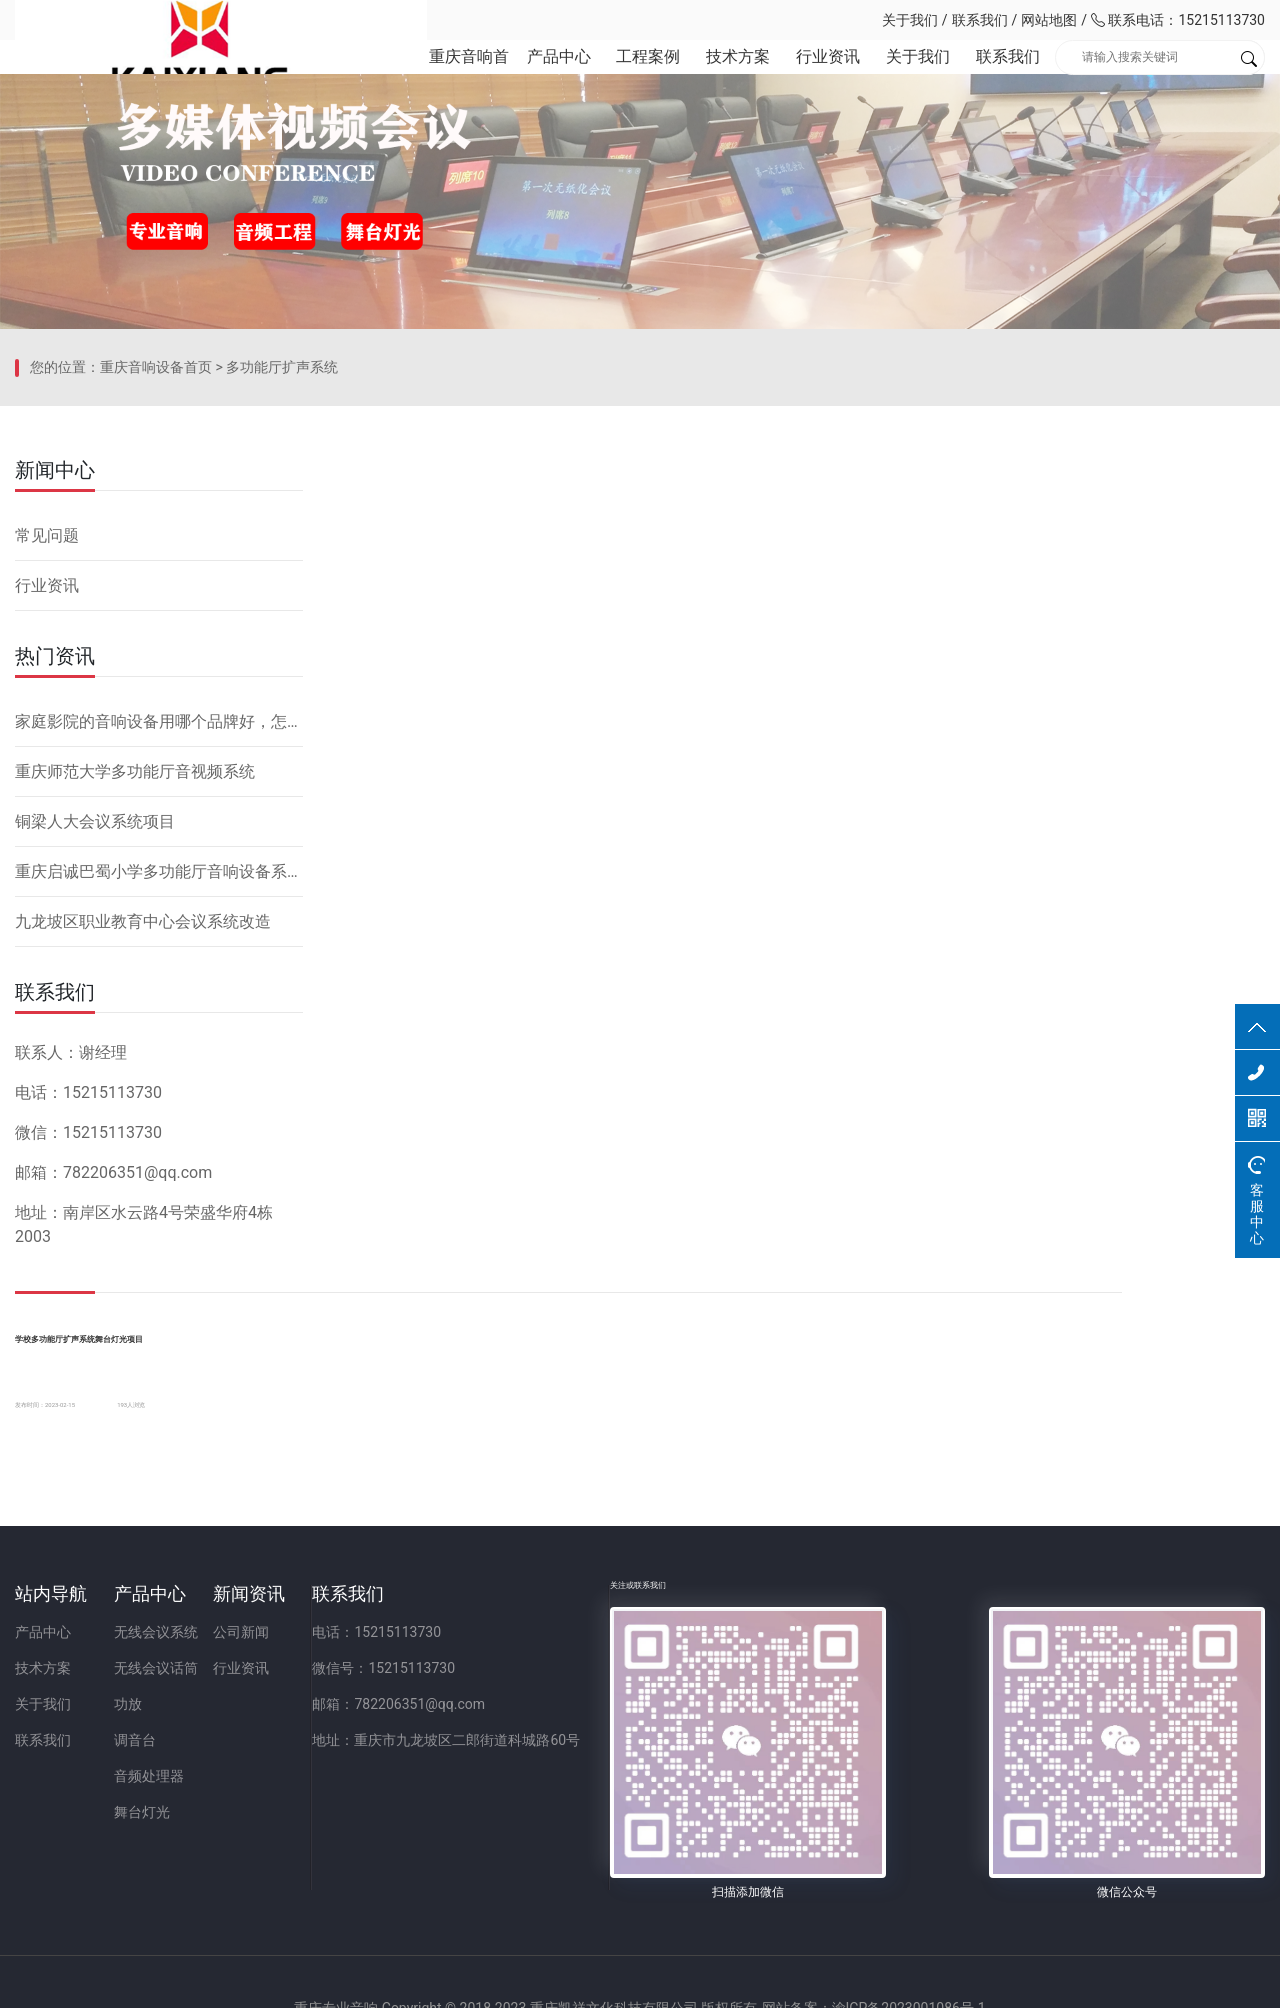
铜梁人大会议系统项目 (95, 1167)
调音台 (224, 1833)
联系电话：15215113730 (1178, 20)
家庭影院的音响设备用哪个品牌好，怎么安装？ (159, 1067)
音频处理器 (238, 1869)
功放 (217, 1797)
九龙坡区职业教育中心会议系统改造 (143, 1267)
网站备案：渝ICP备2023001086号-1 (876, 1982)
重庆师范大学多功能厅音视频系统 (135, 1117)
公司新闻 (418, 1725)
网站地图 (1049, 20)
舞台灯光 (231, 1905)
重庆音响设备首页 (156, 745)
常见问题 (47, 881)
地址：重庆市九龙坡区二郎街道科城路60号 (712, 1833)
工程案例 (621, 79)
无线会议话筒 (245, 1761)
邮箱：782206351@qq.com (664, 1797)
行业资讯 (809, 79)
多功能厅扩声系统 (282, 745)
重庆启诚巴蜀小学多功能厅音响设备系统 (159, 1217)
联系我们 (980, 20)
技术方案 (715, 79)
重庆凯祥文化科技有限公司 (155, 20)
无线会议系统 (245, 1725)
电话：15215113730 (642, 1725)
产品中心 (528, 79)
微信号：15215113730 (649, 1761)
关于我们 (910, 20)
